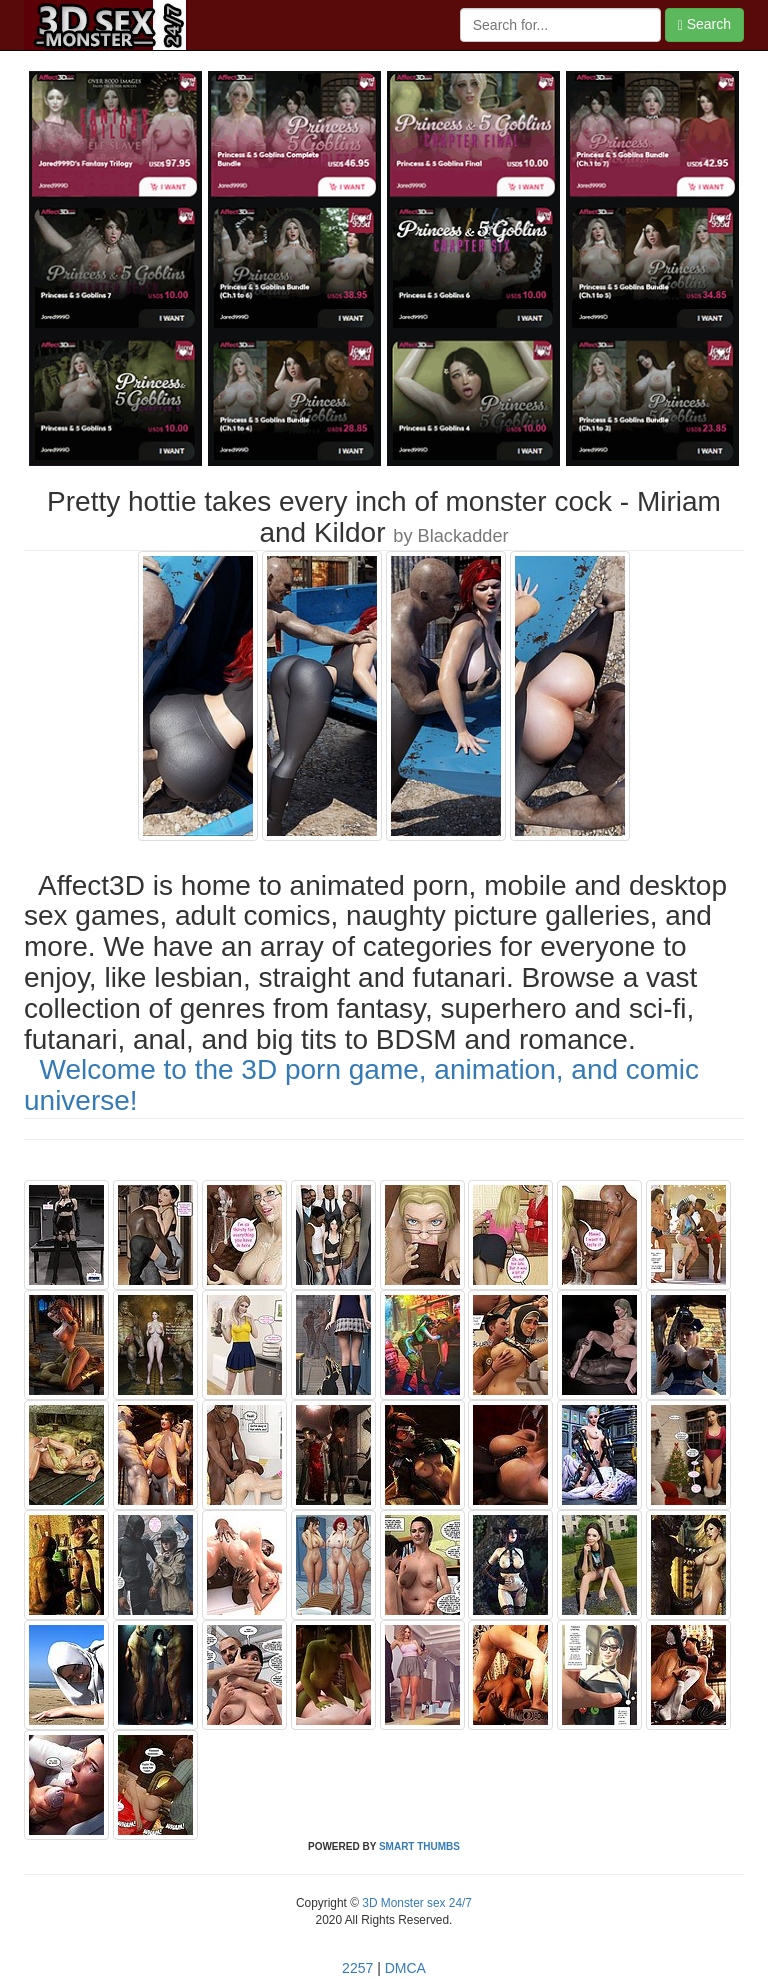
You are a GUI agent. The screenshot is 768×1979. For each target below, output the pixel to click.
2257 (357, 1968)
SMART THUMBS (419, 1846)
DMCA (405, 1968)
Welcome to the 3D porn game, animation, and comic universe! (361, 1085)
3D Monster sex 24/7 (415, 1903)
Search (704, 24)
